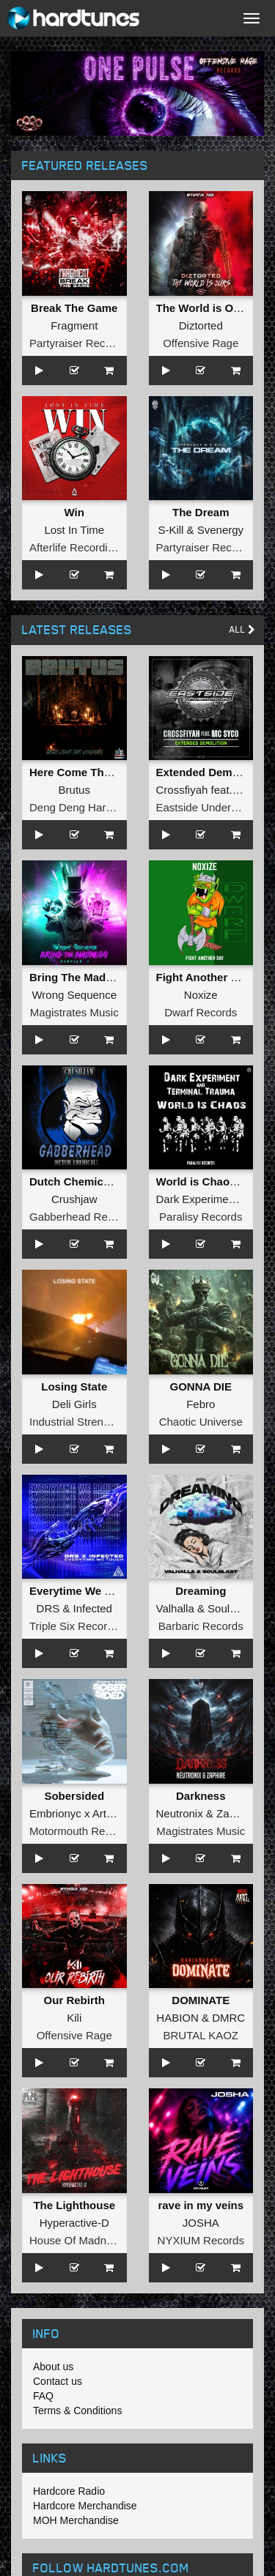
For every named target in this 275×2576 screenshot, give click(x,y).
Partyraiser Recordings (85, 343)
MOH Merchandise (76, 2520)
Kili (74, 2017)
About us (53, 2366)
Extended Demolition (210, 772)
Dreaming (200, 1591)
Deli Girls (74, 1404)
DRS (48, 1608)
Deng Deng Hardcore (81, 807)
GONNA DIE (201, 1386)
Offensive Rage (200, 343)
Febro (200, 1404)
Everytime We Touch (82, 1591)
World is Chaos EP (205, 1181)
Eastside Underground (210, 807)
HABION (177, 2017)
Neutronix (179, 1813)
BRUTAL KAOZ (200, 2035)
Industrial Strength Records (96, 1421)
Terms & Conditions (77, 2410)
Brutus (74, 789)
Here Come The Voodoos (94, 772)
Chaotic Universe (201, 1421)
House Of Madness (76, 2240)
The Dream (201, 512)
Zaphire (235, 1813)
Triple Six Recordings (81, 1626)
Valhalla (175, 1608)
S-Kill (170, 530)
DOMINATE (201, 2000)
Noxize (201, 995)
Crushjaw (74, 1199)
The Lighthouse (74, 2205)
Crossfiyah (182, 789)
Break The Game (74, 308)
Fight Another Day (203, 977)
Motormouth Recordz (80, 1831)
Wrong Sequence (74, 995)
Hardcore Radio (69, 2491)
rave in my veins (200, 2205)
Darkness (201, 1796)
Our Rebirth (74, 2000)
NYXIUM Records (201, 2240)
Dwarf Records (200, 1012)
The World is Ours (203, 308)
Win (74, 512)
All (242, 629)
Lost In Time (74, 530)
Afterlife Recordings (77, 547)
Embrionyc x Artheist (79, 1813)
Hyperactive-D (74, 2222)
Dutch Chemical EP (80, 1181)
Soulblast (230, 1608)
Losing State (74, 1386)
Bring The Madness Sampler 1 (107, 977)
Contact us (57, 2381)
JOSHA (201, 2222)
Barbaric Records (200, 1626)
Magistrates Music (74, 1012)
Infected (92, 1608)
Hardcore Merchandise (85, 2506)
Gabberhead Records (81, 1216)
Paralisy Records (200, 1216)
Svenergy (220, 530)
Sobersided (74, 1796)
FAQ (43, 2396)
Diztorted (201, 325)
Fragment (74, 325)
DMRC (228, 2017)
